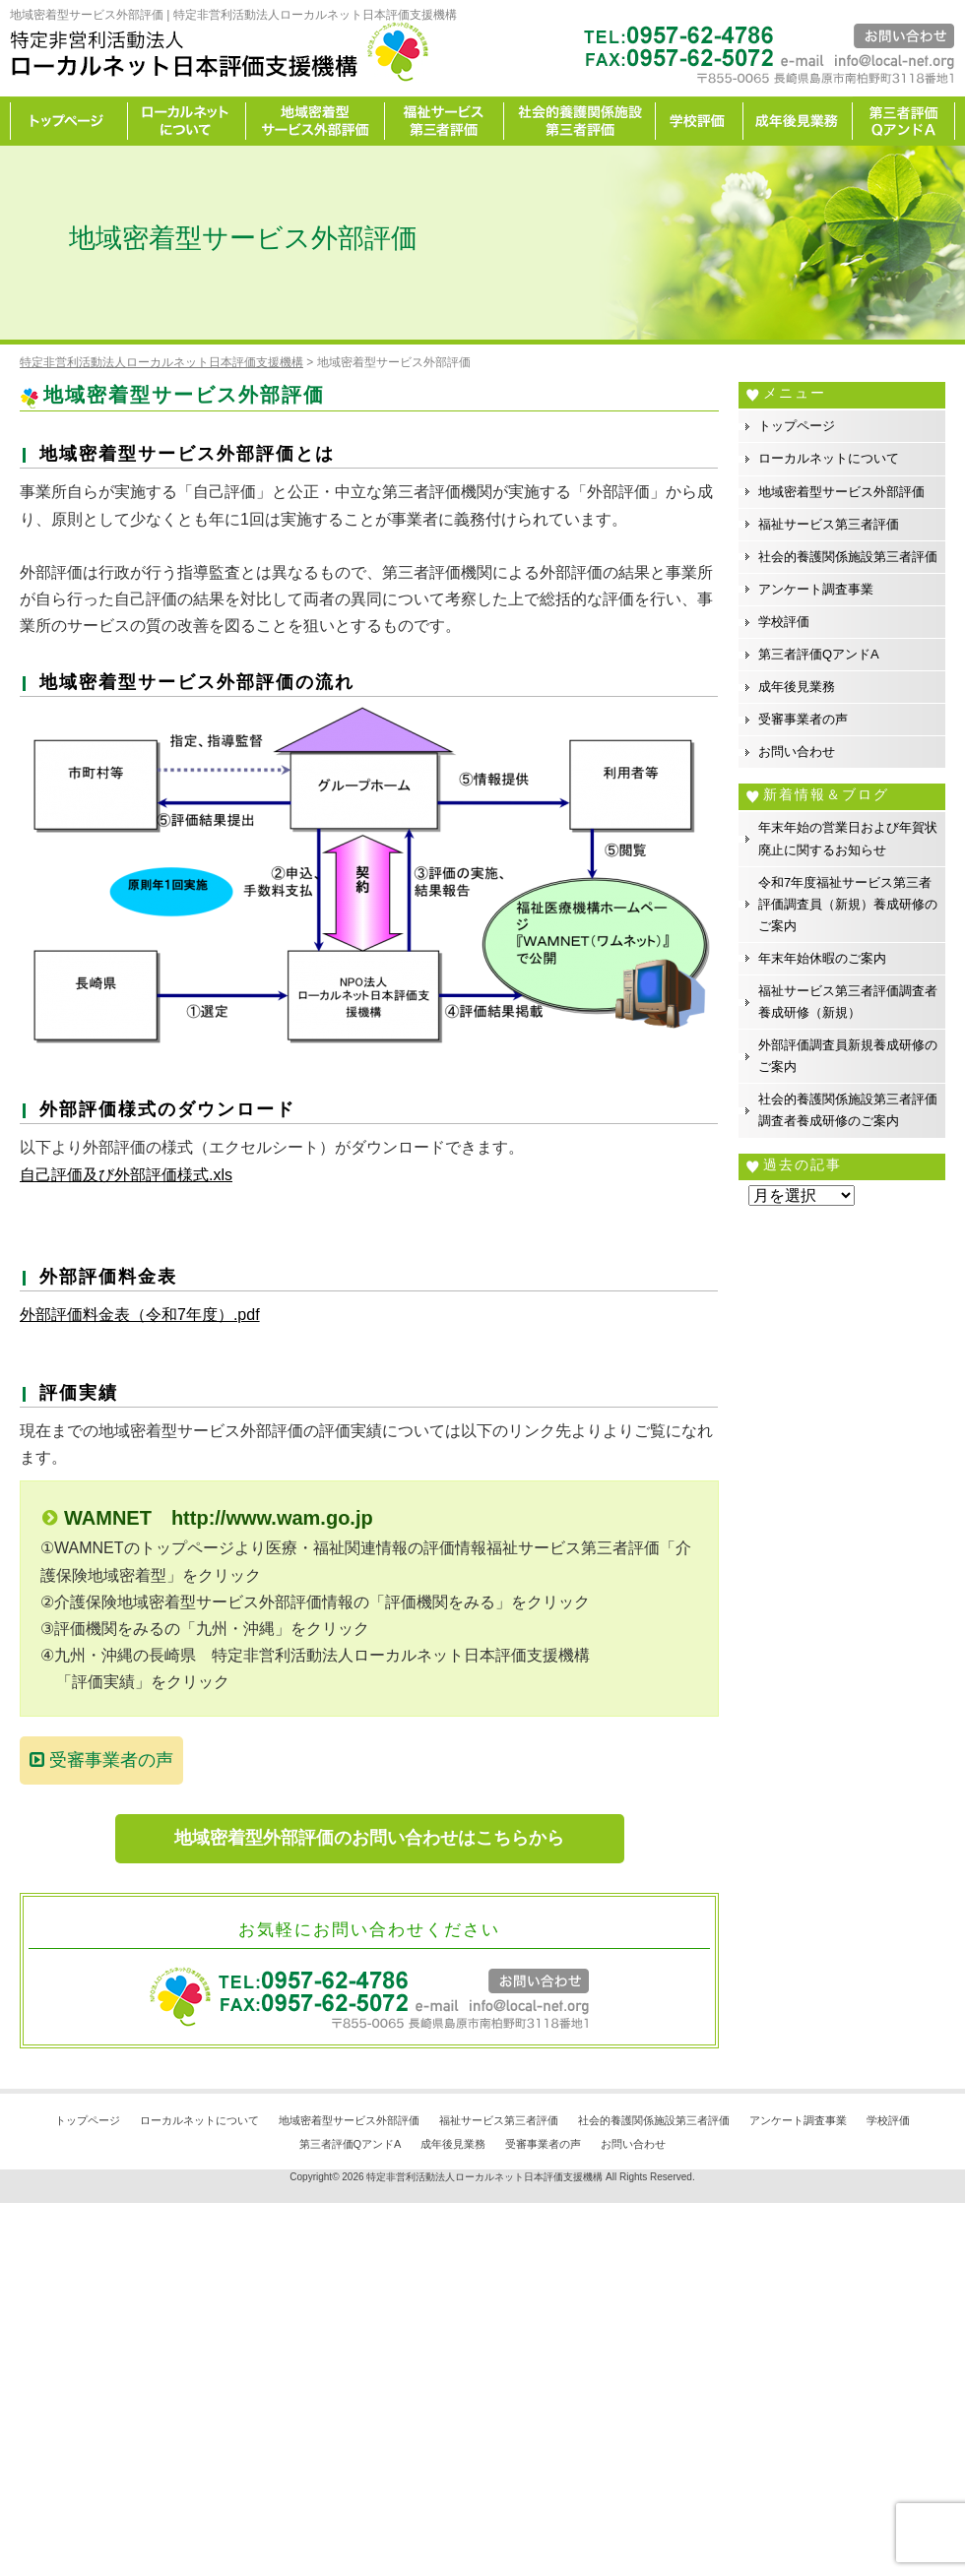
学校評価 (699, 121)
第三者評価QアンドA (818, 654)
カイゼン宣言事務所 (904, 121)
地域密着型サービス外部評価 (315, 121)
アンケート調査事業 (815, 589)
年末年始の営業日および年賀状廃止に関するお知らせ (847, 838)
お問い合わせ (796, 751)
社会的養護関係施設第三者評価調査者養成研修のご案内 (847, 1110)
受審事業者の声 (101, 1760)
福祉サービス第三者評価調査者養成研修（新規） (847, 1001)
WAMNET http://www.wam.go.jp (218, 1518)
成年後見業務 (798, 121)
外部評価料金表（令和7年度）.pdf (140, 1314)
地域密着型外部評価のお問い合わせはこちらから (369, 1838)
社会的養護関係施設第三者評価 (580, 121)
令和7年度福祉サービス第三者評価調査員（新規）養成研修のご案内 (847, 904)
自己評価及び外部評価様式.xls (126, 1174)
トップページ (69, 121)
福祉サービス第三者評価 (444, 121)
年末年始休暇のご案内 (822, 958)
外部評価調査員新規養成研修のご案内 (847, 1055)
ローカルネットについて (187, 121)
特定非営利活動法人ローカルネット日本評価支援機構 (484, 2176)
